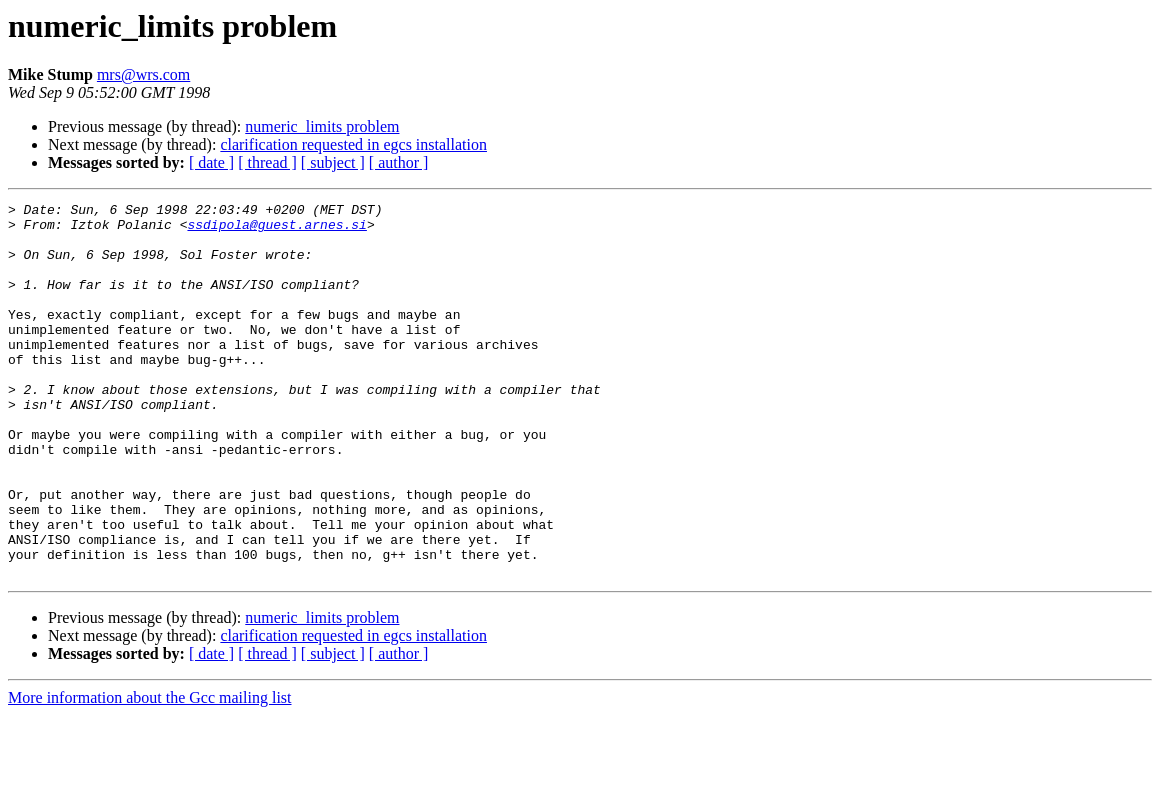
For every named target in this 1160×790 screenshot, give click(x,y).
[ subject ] (333, 162)
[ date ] (211, 162)
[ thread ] (267, 162)
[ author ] (399, 162)
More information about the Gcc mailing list (150, 772)
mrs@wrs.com (143, 74)
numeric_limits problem (322, 126)
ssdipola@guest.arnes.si (276, 230)
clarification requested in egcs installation (353, 144)
